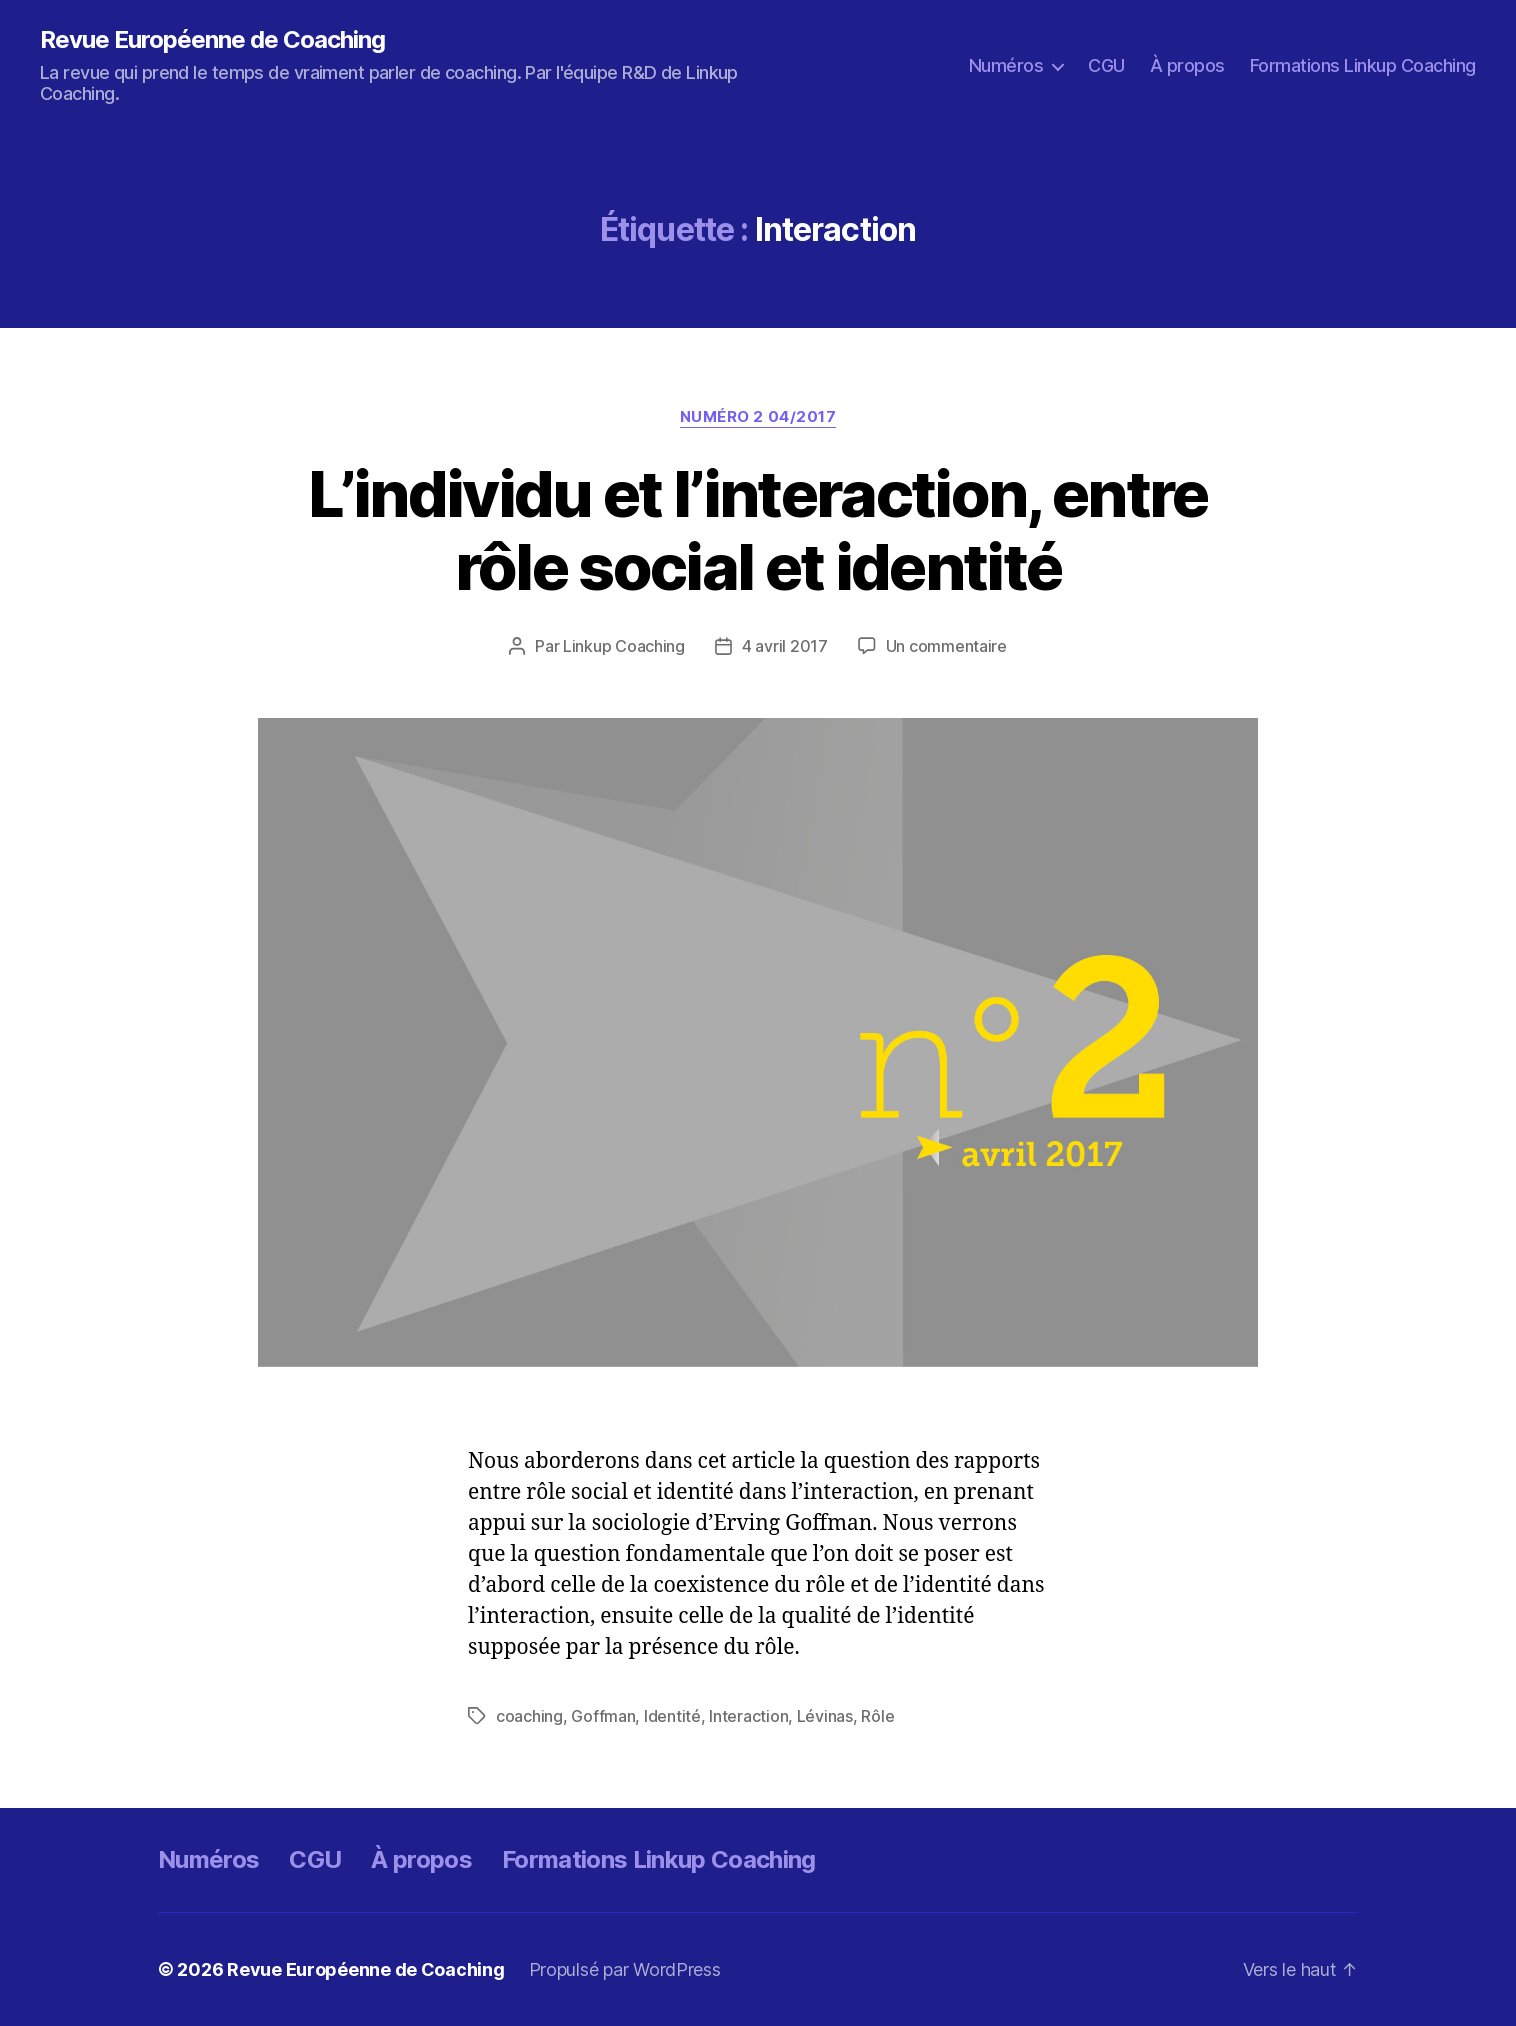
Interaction (748, 1716)
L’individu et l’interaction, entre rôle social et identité (758, 530)
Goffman (603, 1716)
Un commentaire (946, 646)
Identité (672, 1716)
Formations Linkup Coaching (1363, 65)
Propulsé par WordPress (625, 1969)
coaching (529, 1716)
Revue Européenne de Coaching (212, 40)
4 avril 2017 (785, 646)
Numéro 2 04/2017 (758, 417)
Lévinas (825, 1716)
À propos (1187, 65)
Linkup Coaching (624, 646)
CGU (1106, 65)
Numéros (1006, 65)
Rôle (877, 1716)
